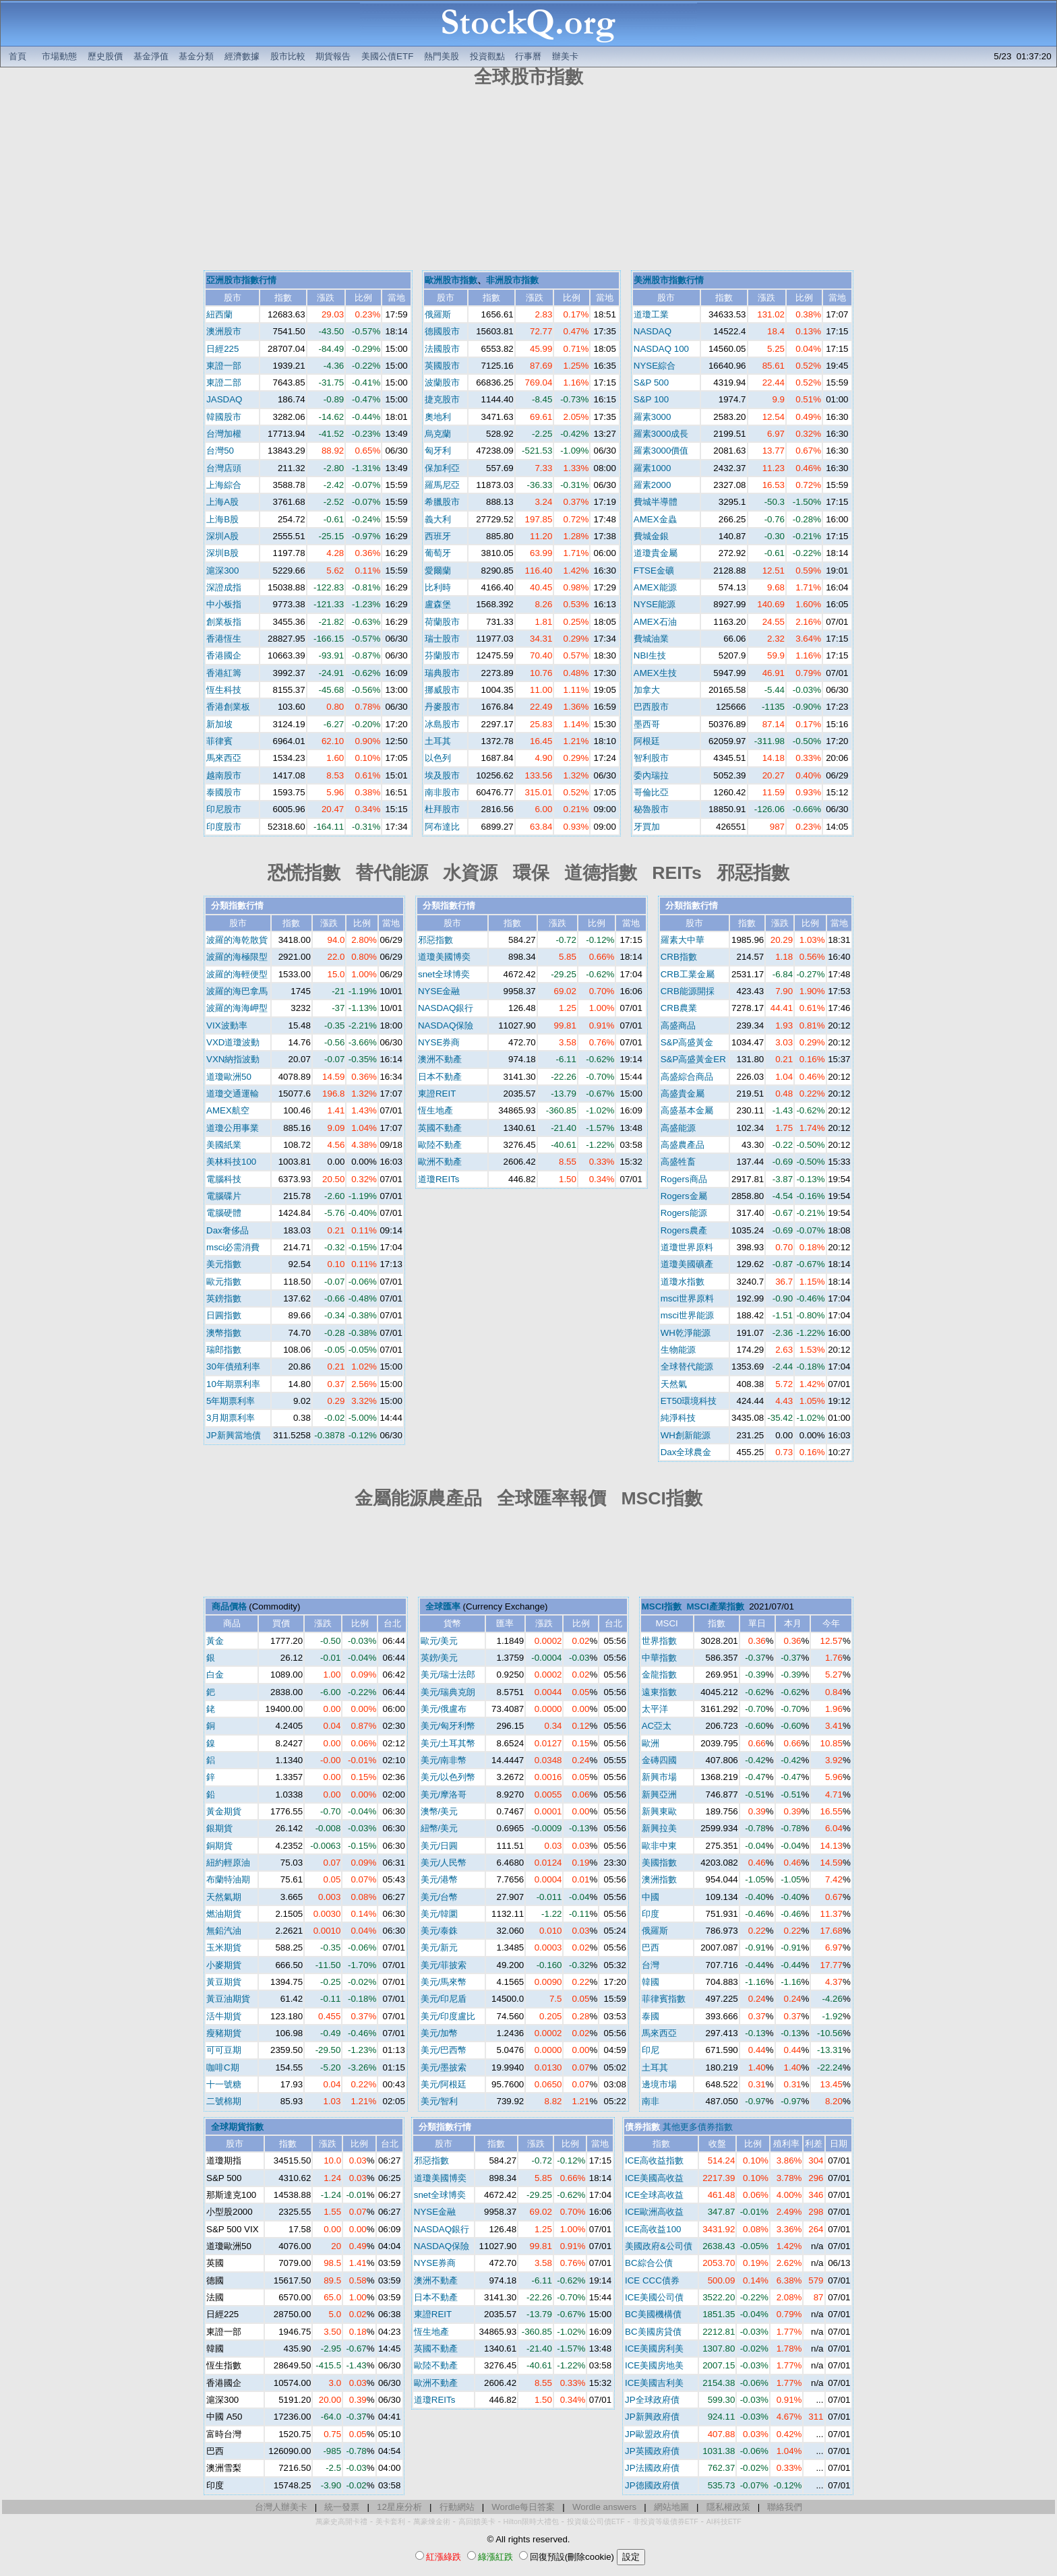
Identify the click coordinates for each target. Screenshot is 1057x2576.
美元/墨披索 (444, 2067)
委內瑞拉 (651, 775)
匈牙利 (438, 451)
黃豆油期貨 (228, 1999)
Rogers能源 (684, 1213)
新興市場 (659, 1777)
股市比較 (287, 56)
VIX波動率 (226, 1025)
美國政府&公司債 (658, 2246)
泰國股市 (223, 792)
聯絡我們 (784, 2507)
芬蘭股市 (442, 655)
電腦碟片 (223, 1196)
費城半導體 (655, 502)
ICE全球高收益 (654, 2195)
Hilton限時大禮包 (531, 2521)
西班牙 (438, 536)
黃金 (215, 1641)
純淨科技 (678, 1418)
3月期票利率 (230, 1418)
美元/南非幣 (444, 1760)
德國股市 (442, 331)
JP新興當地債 (233, 1435)
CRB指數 (679, 957)
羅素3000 (652, 417)
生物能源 (678, 1350)
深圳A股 (222, 536)
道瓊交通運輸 (232, 1093)
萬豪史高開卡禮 (341, 2521)
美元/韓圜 (439, 1914)
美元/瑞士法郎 (448, 1674)
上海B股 (222, 519)
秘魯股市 (651, 809)
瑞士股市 (442, 639)
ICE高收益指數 (654, 2160)
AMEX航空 (227, 1110)
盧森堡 (438, 604)
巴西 (650, 1947)
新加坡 (219, 724)
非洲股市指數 (512, 280)
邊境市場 (659, 2084)
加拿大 (647, 690)
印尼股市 (223, 809)
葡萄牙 (438, 553)
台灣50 (220, 451)
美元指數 (223, 1264)
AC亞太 (657, 1726)
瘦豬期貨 (223, 2033)
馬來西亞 (223, 758)
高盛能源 (678, 1128)
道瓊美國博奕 (444, 957)
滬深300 (222, 570)
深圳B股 (222, 553)
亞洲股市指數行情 (241, 280)
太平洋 (655, 1709)
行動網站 (457, 2507)
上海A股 (222, 502)
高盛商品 (678, 1025)
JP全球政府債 (652, 2400)
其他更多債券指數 (698, 2127)
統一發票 (341, 2507)
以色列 (438, 758)
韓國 (650, 1982)
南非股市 (442, 792)
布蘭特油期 (228, 1879)
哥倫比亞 (651, 792)
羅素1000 (652, 468)
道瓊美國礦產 (687, 1264)
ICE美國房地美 (654, 2365)
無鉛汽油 (223, 1931)
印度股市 (223, 827)
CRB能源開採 (688, 991)
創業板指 (223, 622)
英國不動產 (440, 1128)
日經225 (222, 349)
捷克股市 (442, 399)
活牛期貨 (223, 2016)
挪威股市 (442, 690)
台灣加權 (223, 434)
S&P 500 (651, 382)
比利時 (438, 587)
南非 (650, 2101)
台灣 (650, 1965)
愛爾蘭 (438, 570)
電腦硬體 (223, 1213)
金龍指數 (659, 1674)
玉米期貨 (223, 1947)
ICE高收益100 (653, 2229)
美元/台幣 (439, 1897)
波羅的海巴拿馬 (237, 991)
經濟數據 (242, 56)
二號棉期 (223, 2101)
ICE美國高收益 (654, 2178)
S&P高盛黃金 (687, 1042)
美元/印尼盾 (444, 1999)
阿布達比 (442, 827)
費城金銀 (651, 536)
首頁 (17, 56)
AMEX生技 (655, 673)
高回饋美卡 (476, 2521)
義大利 (438, 519)
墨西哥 (647, 724)
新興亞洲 (659, 1794)
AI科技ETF (724, 2521)
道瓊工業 (651, 314)
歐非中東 (659, 1846)
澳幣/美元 (439, 1811)
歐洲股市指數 (451, 280)
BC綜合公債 (649, 2263)
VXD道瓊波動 (233, 1042)
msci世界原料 (687, 1298)
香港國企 (223, 655)
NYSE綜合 (654, 366)
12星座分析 (399, 2507)
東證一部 (223, 366)
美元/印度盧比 (448, 2016)
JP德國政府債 (652, 2485)
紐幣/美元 (439, 1828)
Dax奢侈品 (227, 1230)
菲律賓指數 (664, 1999)
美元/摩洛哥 (444, 1794)
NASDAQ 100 (661, 349)
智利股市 (651, 758)
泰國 (650, 2016)
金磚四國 (659, 1760)
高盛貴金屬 (682, 1093)
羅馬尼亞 (442, 485)
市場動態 (59, 56)
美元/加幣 (439, 2033)
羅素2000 (652, 485)
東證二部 (223, 382)
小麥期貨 (223, 1965)
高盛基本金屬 (687, 1110)
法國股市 (442, 349)
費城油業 (651, 639)
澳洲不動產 (440, 1059)
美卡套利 (390, 2521)
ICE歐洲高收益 (654, 2212)
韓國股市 (223, 417)
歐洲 (650, 1743)
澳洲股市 (223, 331)
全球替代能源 (687, 1366)
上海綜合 (223, 485)
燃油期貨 (223, 1914)
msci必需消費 (233, 1247)
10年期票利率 (233, 1384)
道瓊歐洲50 (228, 1077)
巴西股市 (651, 707)
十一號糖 (223, 2084)
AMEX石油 (655, 622)
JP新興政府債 (652, 2417)
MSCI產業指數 (715, 1606)
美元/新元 (439, 1947)
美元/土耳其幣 (448, 1743)
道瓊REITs (439, 1179)
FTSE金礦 (654, 570)
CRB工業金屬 (688, 974)
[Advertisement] (528, 180)
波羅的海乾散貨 (237, 940)
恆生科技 (223, 690)
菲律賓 (219, 741)
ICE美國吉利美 (654, 2383)
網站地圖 (671, 2507)
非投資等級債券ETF (665, 2521)
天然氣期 (223, 1897)
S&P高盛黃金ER (693, 1059)
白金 (215, 1674)
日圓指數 (223, 1315)
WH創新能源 (686, 1435)
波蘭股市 (442, 382)
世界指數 (659, 1641)
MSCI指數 (662, 1606)
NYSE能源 (654, 604)
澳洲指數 (659, 1879)
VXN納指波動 (233, 1059)
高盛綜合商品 (687, 1077)
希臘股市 (442, 502)
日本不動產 (440, 1077)
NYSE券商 (439, 1042)
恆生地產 (435, 1110)
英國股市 (442, 366)
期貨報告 (333, 56)
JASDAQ (224, 399)
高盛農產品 (682, 1145)
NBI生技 (650, 655)
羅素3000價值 (661, 451)
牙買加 (647, 827)
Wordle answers (604, 2507)
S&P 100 (651, 399)
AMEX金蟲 (655, 519)
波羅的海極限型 (237, 957)
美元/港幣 (439, 1879)
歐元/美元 (439, 1641)
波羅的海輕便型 (237, 974)
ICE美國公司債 (654, 2297)
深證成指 (223, 587)
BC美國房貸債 (653, 2332)
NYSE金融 (439, 991)
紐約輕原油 (228, 1863)
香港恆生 (223, 639)
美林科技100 (231, 1162)
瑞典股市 (442, 673)
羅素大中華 (682, 940)
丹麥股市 (442, 707)
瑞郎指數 (223, 1350)
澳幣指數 (223, 1333)
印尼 (650, 2050)
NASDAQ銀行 (445, 1008)
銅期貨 (219, 1846)
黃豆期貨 (223, 1982)
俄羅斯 (438, 314)
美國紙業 (223, 1145)
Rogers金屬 (684, 1196)
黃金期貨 (223, 1811)
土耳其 (438, 741)
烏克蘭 (438, 434)
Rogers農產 (684, 1230)
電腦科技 (223, 1179)
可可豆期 (223, 2050)
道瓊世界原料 (687, 1247)
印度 (650, 1914)
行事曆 (528, 56)
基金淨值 (151, 56)
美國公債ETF (387, 56)
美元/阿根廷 (444, 2084)
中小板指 (223, 604)
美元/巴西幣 (444, 2050)
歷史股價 (105, 56)
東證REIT (437, 1093)
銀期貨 (219, 1828)
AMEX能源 (655, 587)
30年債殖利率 (233, 1366)
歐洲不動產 (440, 1162)
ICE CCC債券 (652, 2280)
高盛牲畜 (678, 1162)
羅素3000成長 (661, 434)
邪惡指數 (435, 940)
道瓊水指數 (682, 1282)
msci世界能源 (687, 1315)
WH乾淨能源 (686, 1333)
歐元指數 (223, 1282)
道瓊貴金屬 (655, 553)
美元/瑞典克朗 (448, 1692)
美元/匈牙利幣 (448, 1726)
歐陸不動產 (440, 1145)
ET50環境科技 (689, 1401)
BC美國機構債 (653, 2314)
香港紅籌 (223, 673)
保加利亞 (442, 468)
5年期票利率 (230, 1401)
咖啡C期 (222, 2067)
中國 (650, 1897)
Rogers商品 (684, 1179)
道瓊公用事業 (232, 1128)
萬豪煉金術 (431, 2521)
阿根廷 (647, 741)
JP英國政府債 (652, 2451)
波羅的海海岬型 (237, 1008)
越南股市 (223, 775)
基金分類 (196, 56)
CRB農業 (679, 1008)
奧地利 (438, 417)
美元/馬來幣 (444, 1982)
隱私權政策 (728, 2507)
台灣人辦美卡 (281, 2507)
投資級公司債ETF (596, 2521)
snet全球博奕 (444, 974)
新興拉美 (659, 1828)
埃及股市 (442, 775)
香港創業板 (228, 707)
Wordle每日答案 (523, 2507)
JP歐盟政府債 (652, 2434)
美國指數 (659, 1863)
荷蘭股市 (442, 622)
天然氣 (674, 1384)
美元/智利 (439, 2101)
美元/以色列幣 (448, 1777)
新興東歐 (659, 1811)
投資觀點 (487, 56)
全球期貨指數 (237, 2127)
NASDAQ (652, 331)
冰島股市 (442, 724)
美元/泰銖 (439, 1931)
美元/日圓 (439, 1846)
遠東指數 (659, 1692)
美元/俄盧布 (444, 1709)
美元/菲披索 (444, 1965)
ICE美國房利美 (654, 2348)
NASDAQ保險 (445, 1025)
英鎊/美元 (439, 1658)
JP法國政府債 (652, 2468)
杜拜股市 (442, 809)
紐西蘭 (219, 314)
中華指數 (659, 1658)
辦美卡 (565, 56)
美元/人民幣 (444, 1863)
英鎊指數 (223, 1298)
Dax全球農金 (686, 1452)
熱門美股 (441, 56)
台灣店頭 (223, 468)
